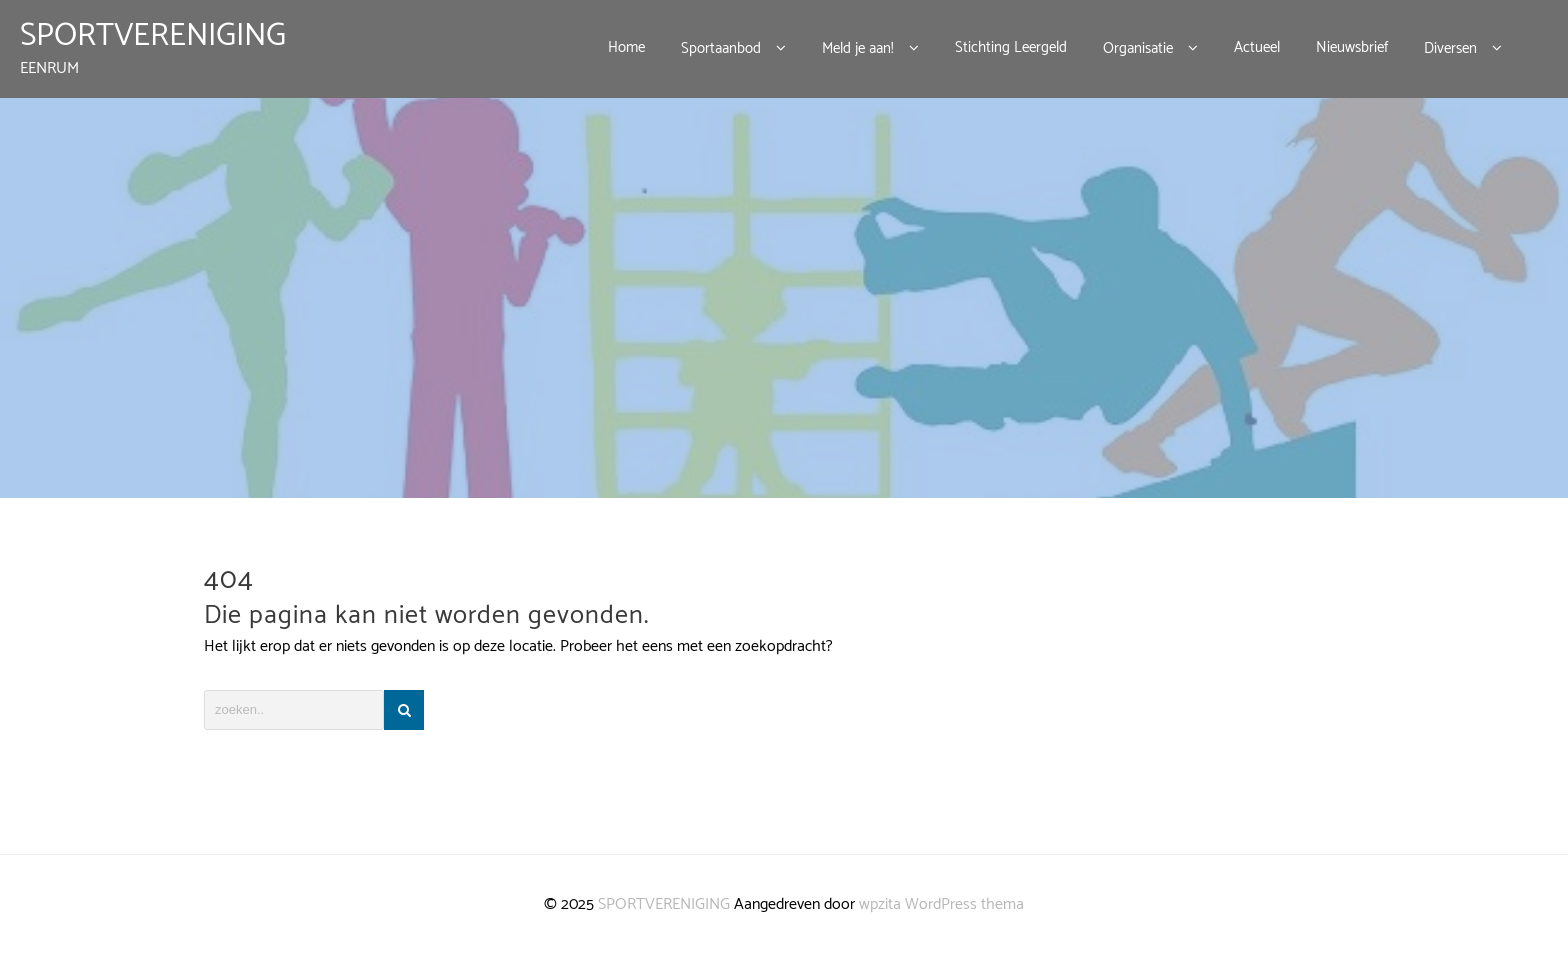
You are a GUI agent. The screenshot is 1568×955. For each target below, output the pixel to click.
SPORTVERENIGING (153, 36)
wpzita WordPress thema (941, 904)
